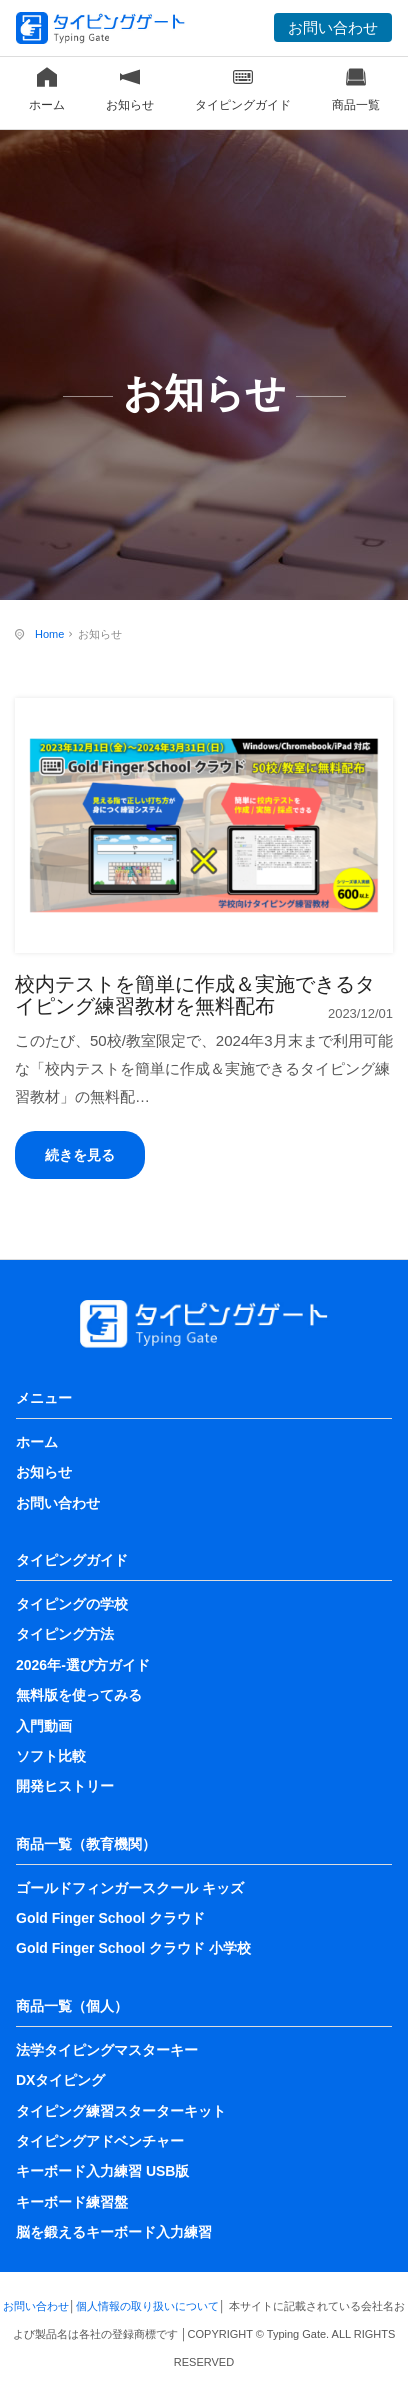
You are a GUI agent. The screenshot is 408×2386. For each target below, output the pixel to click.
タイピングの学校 (72, 1604)
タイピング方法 (65, 1634)
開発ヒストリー (65, 1786)
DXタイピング (60, 2080)
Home (49, 634)
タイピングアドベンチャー (100, 2141)
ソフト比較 (51, 1756)
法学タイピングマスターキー (107, 2050)
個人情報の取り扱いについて (147, 2306)
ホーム (47, 89)
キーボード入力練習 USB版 (102, 2171)
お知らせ (130, 89)
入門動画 (44, 1726)
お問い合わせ (333, 27)
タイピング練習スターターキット (121, 2111)
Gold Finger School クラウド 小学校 (133, 1948)
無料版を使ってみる (79, 1695)
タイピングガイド (243, 89)
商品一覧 (356, 89)
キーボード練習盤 (72, 2202)
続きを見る (80, 1155)
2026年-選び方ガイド (83, 1665)
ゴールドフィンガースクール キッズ (130, 1888)
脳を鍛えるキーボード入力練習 (114, 2232)
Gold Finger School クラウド (110, 1918)
